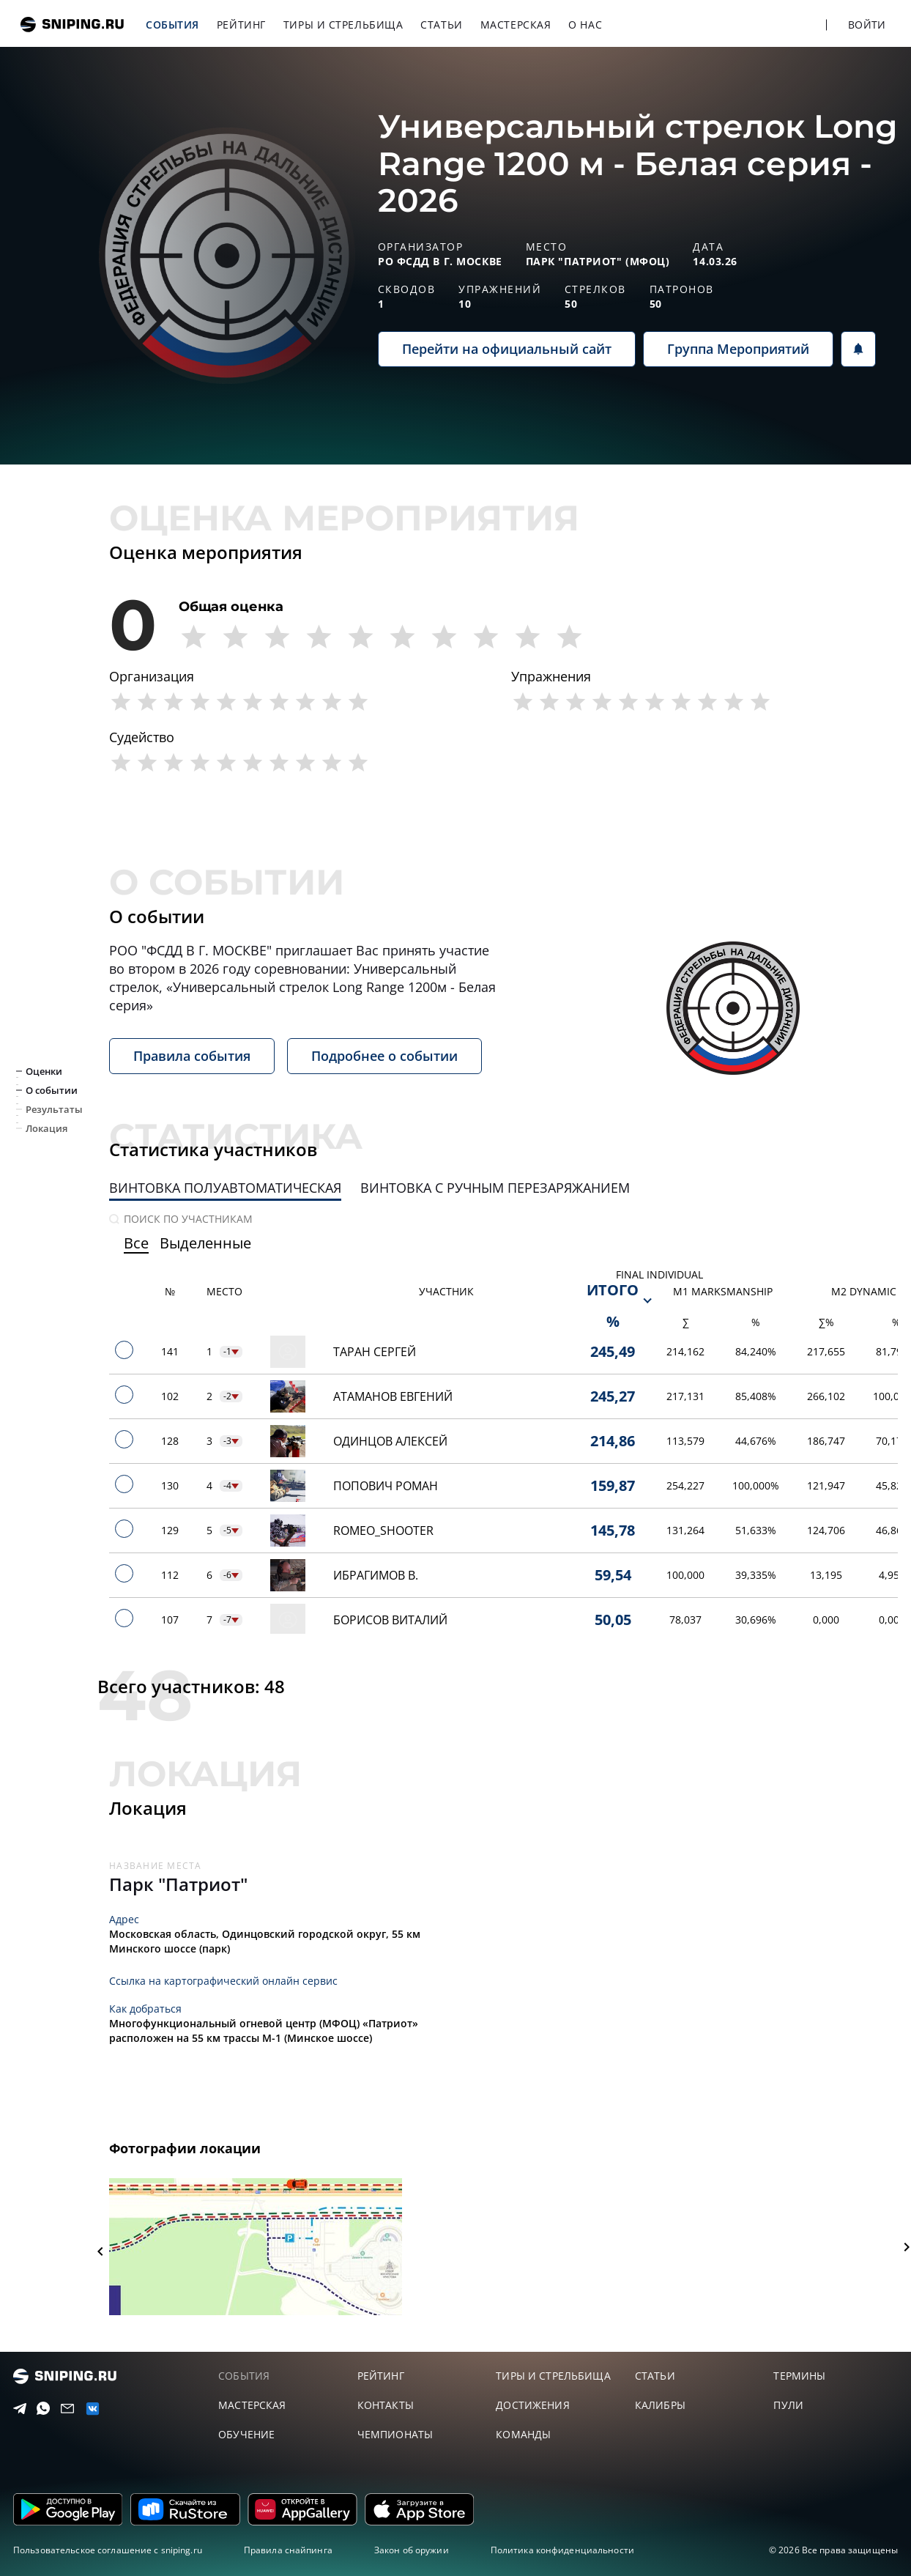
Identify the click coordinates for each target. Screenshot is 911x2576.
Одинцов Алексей (390, 1441)
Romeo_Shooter (383, 1530)
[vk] (89, 2408)
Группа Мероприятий (738, 349)
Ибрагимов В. (375, 1575)
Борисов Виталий (390, 1620)
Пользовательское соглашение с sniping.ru (107, 2550)
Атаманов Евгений (393, 1396)
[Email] (64, 2409)
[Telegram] (17, 2409)
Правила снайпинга (288, 2550)
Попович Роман (385, 1486)
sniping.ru (72, 24)
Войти (866, 25)
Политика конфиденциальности (562, 2550)
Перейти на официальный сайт (506, 349)
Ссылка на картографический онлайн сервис (223, 1981)
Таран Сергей (374, 1352)
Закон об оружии (411, 2550)
